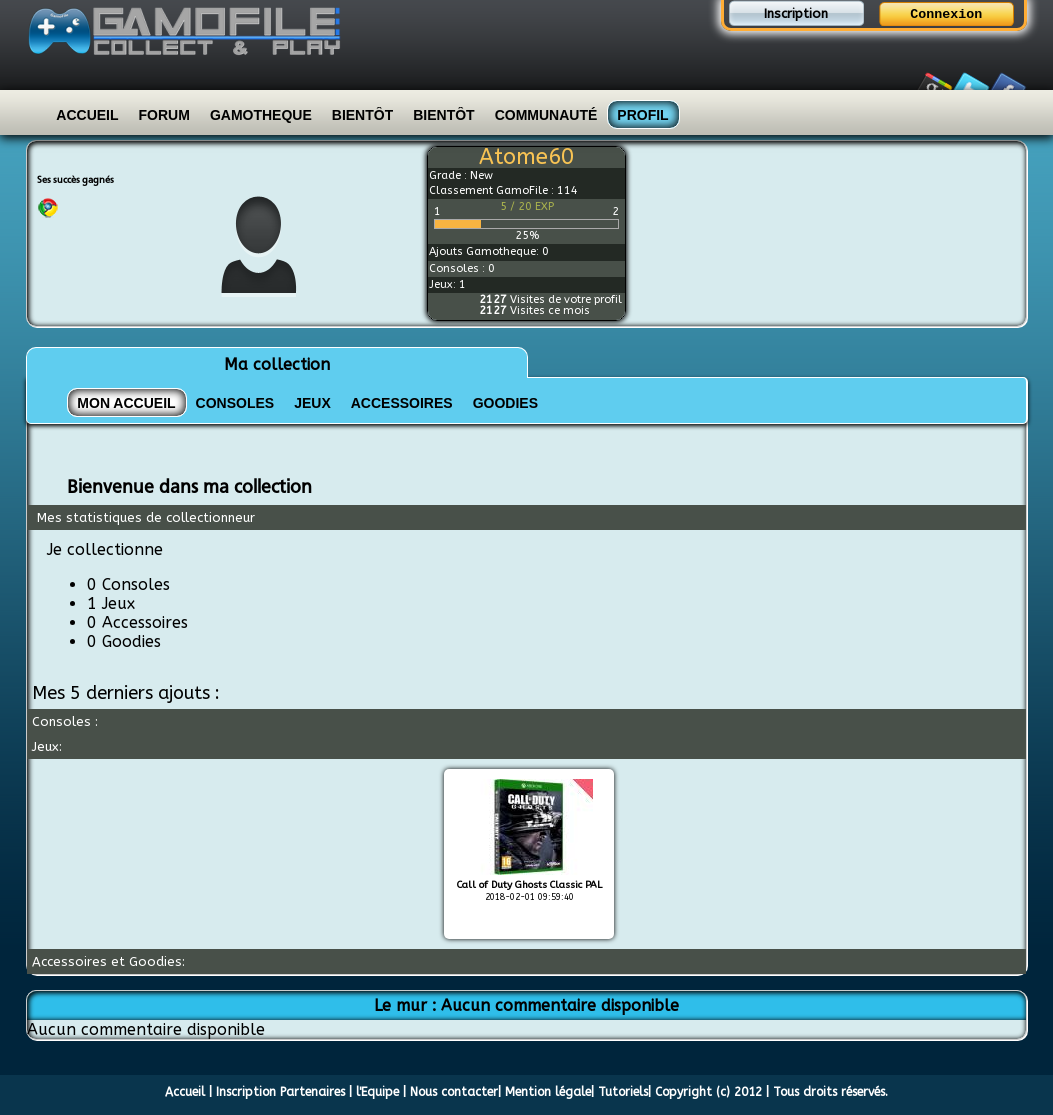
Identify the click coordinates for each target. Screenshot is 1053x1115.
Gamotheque (261, 115)
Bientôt (362, 115)
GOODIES (505, 403)
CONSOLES (235, 403)
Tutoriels (623, 1092)
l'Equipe (377, 1092)
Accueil (87, 115)
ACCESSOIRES (402, 403)
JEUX (312, 403)
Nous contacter (454, 1092)
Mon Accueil (126, 403)
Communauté (546, 115)
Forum (164, 115)
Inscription (796, 13)
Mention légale (548, 1092)
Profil (642, 115)
